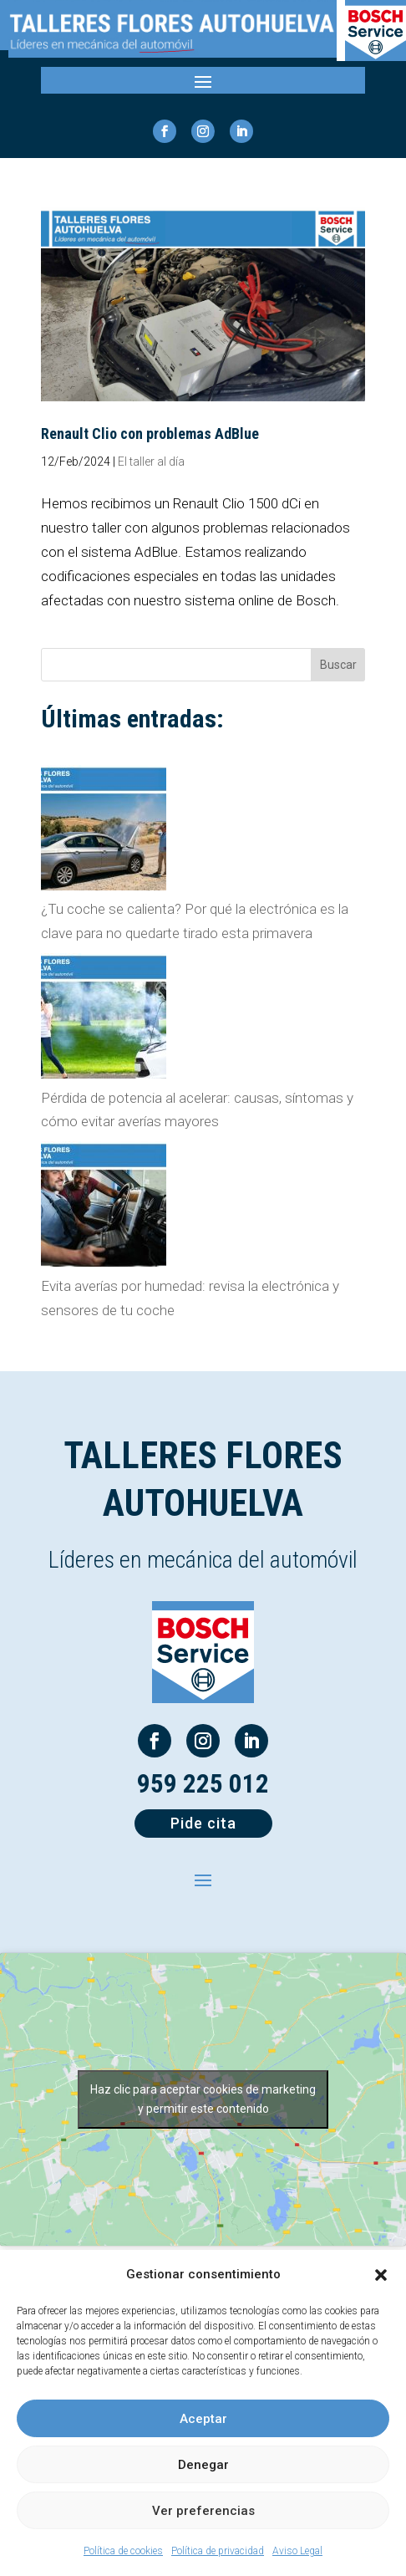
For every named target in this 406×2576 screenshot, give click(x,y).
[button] (381, 2275)
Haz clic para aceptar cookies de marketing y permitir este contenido (203, 2099)
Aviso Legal (297, 2551)
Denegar (203, 2464)
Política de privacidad (217, 2551)
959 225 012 (203, 1783)
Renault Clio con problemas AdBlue (150, 433)
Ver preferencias (203, 2510)
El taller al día (151, 461)
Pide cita (203, 1823)
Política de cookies (123, 2551)
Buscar (338, 664)
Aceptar (203, 2418)
